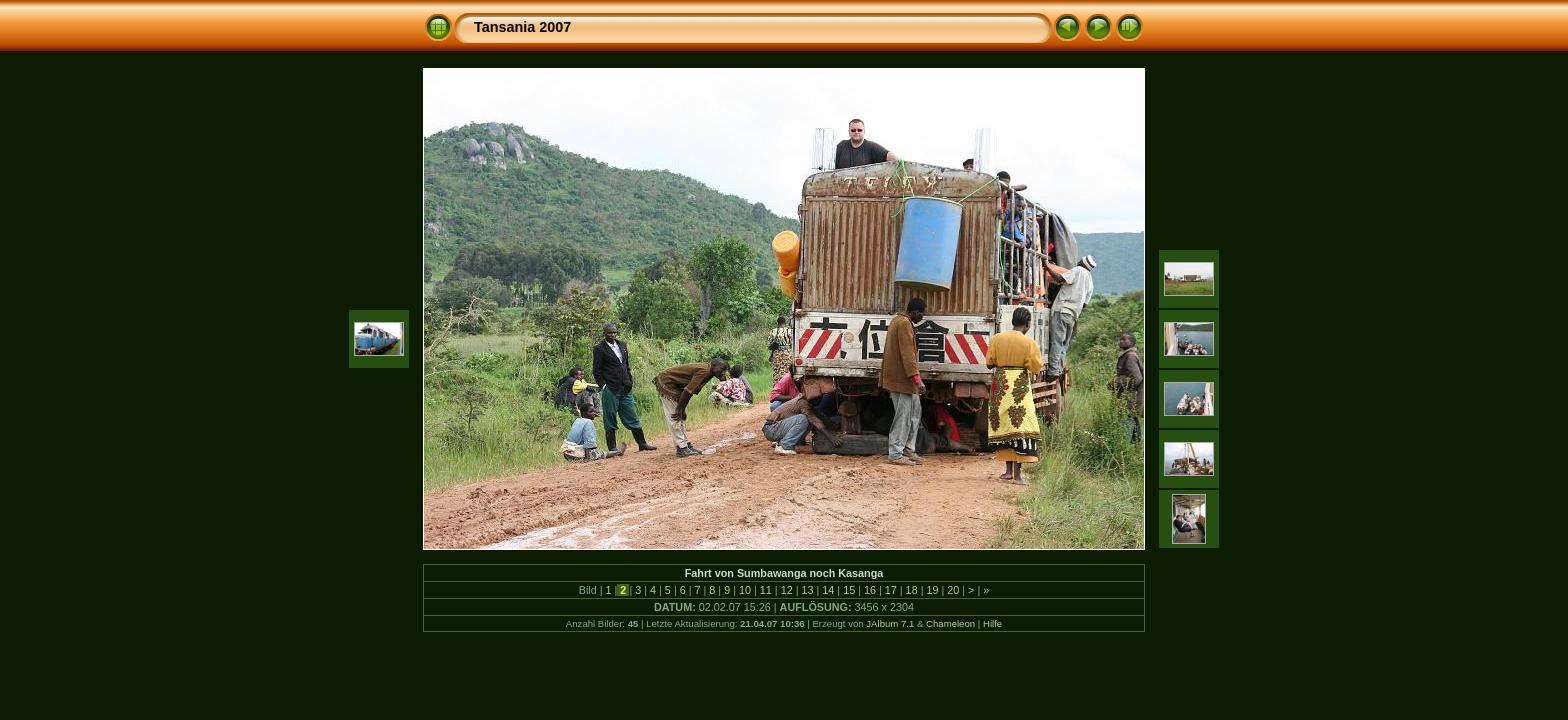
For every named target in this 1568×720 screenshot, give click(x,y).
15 (849, 590)
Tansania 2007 (522, 27)
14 (828, 590)
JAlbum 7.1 (890, 623)
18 (912, 590)
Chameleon (950, 623)
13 (807, 590)
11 (766, 590)
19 (932, 590)
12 (787, 590)
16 (870, 590)
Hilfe (992, 623)
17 (891, 590)
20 (953, 590)
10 (745, 590)
